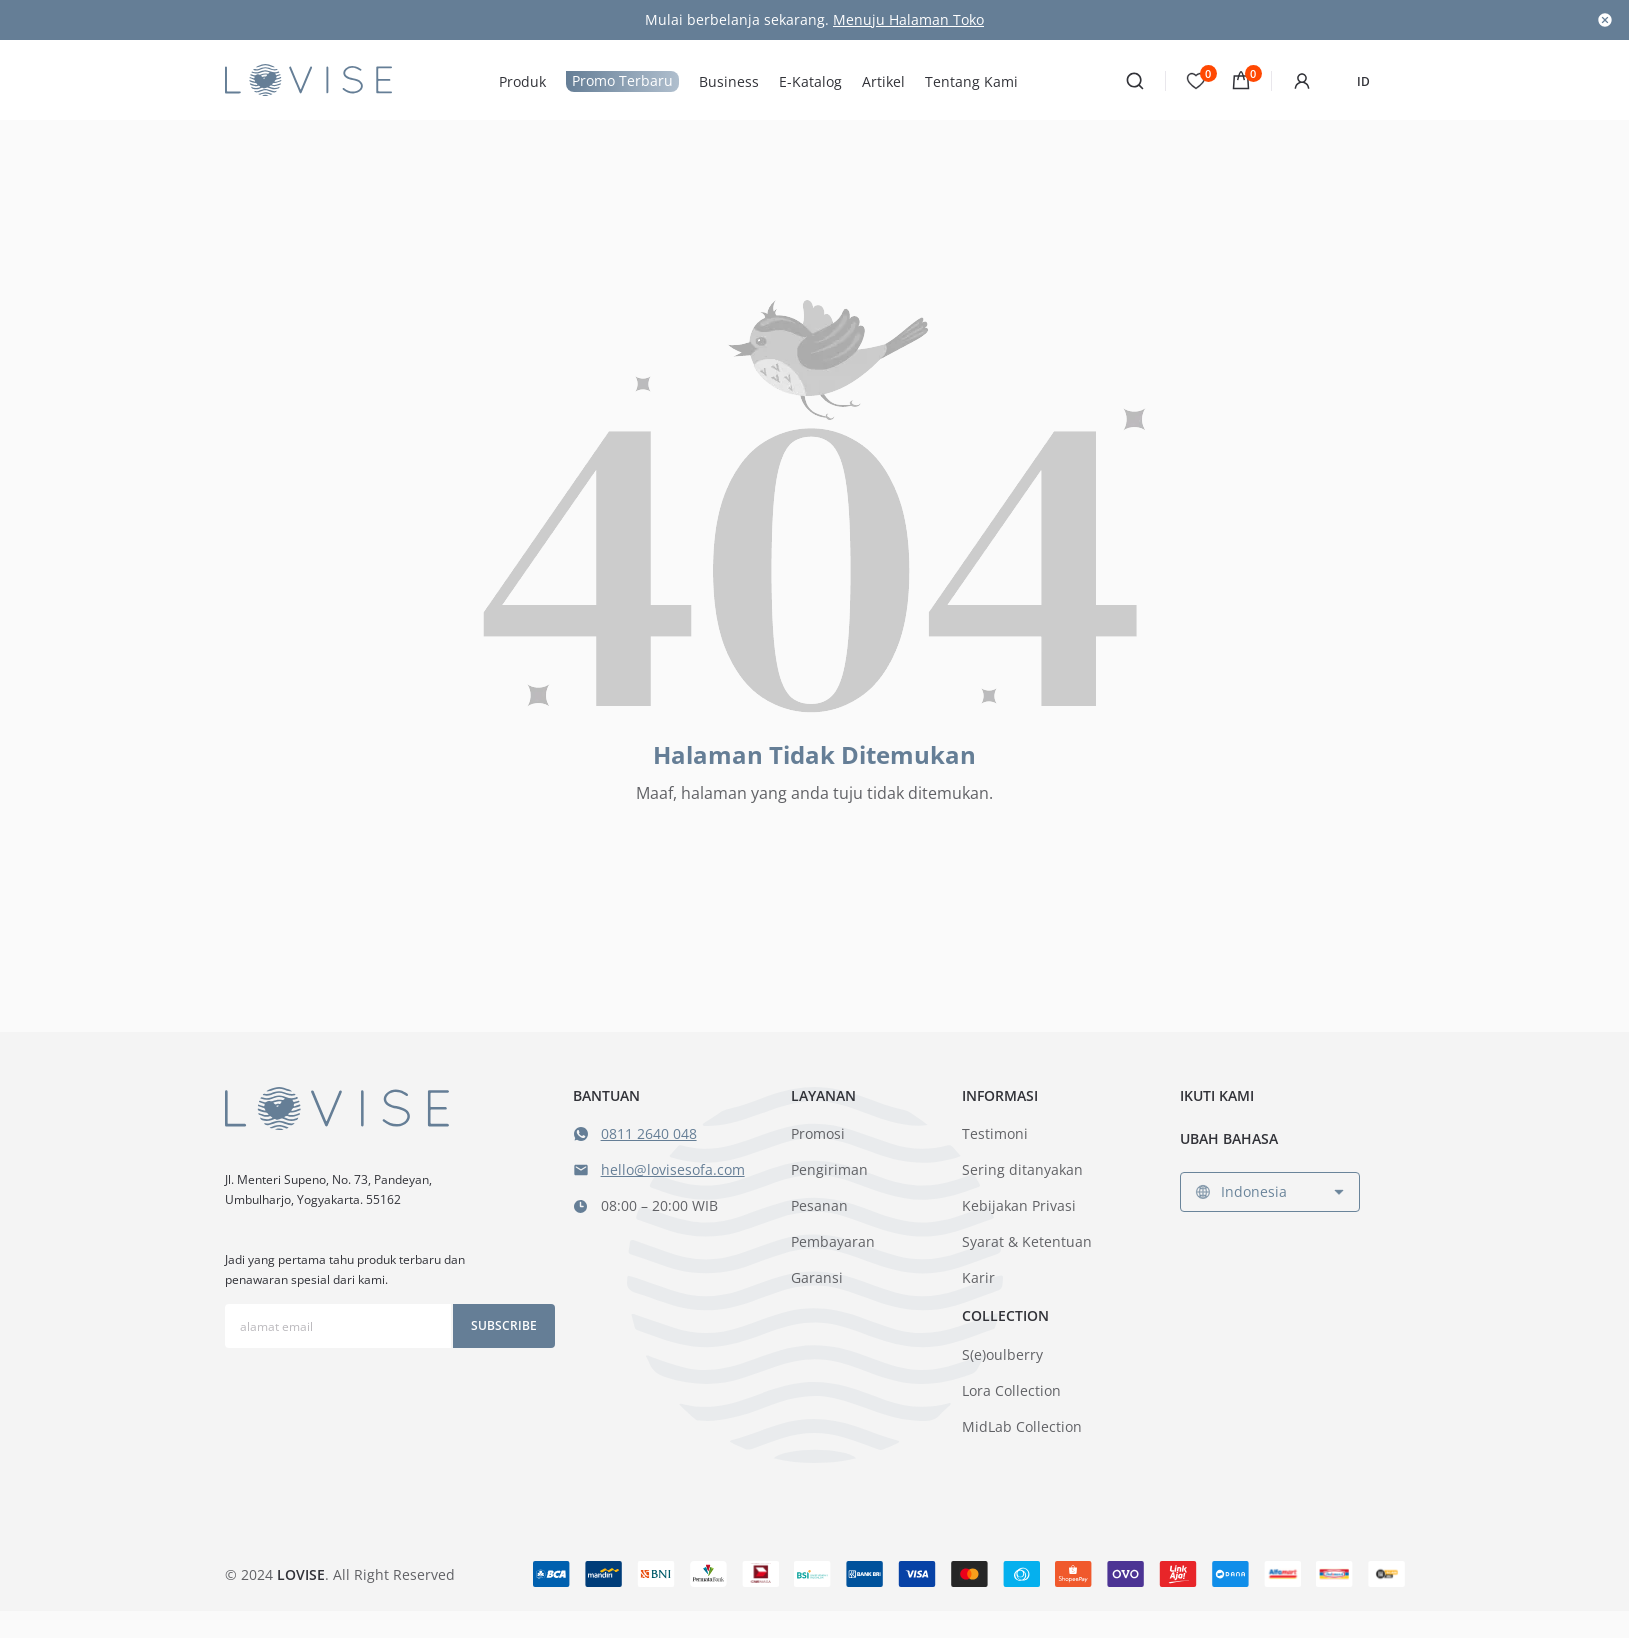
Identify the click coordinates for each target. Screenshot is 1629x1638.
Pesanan (819, 1205)
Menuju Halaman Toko (908, 19)
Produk (522, 82)
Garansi (817, 1277)
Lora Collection (1011, 1390)
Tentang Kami (971, 82)
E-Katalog (810, 82)
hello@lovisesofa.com (673, 1169)
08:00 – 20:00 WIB (659, 1205)
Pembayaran (833, 1241)
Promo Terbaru (622, 80)
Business (729, 82)
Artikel (883, 82)
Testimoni (995, 1133)
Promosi (818, 1133)
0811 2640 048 (649, 1133)
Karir (978, 1277)
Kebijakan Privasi (1019, 1205)
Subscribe (504, 1325)
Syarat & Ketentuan (1027, 1241)
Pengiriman (829, 1169)
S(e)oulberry (1002, 1354)
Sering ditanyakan (1022, 1169)
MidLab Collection (1022, 1426)
